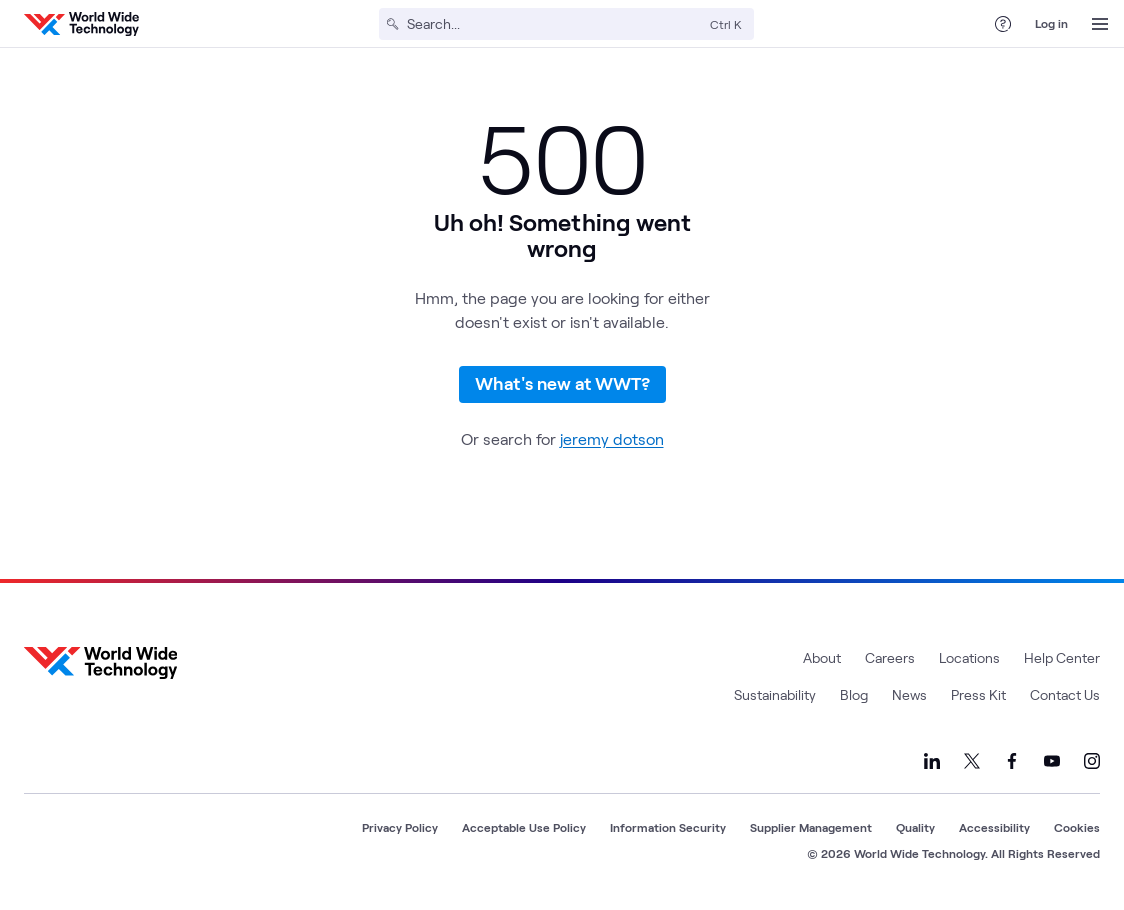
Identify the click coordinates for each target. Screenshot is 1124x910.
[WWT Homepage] (81, 24)
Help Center (1062, 657)
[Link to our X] (972, 761)
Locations (969, 657)
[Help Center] (1003, 24)
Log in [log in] (1051, 23)
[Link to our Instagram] (1092, 761)
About (822, 657)
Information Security (668, 827)
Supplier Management (811, 827)
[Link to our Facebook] (1012, 761)
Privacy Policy (400, 827)
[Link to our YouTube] (1052, 761)
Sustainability (775, 694)
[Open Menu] (1100, 24)
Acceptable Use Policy (524, 827)
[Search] (554, 24)
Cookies (1077, 827)
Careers (890, 657)
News (909, 694)
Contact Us (1065, 694)
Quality (915, 827)
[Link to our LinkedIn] (932, 761)
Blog (854, 694)
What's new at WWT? (562, 383)
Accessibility (994, 827)
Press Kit (978, 694)
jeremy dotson (612, 438)
